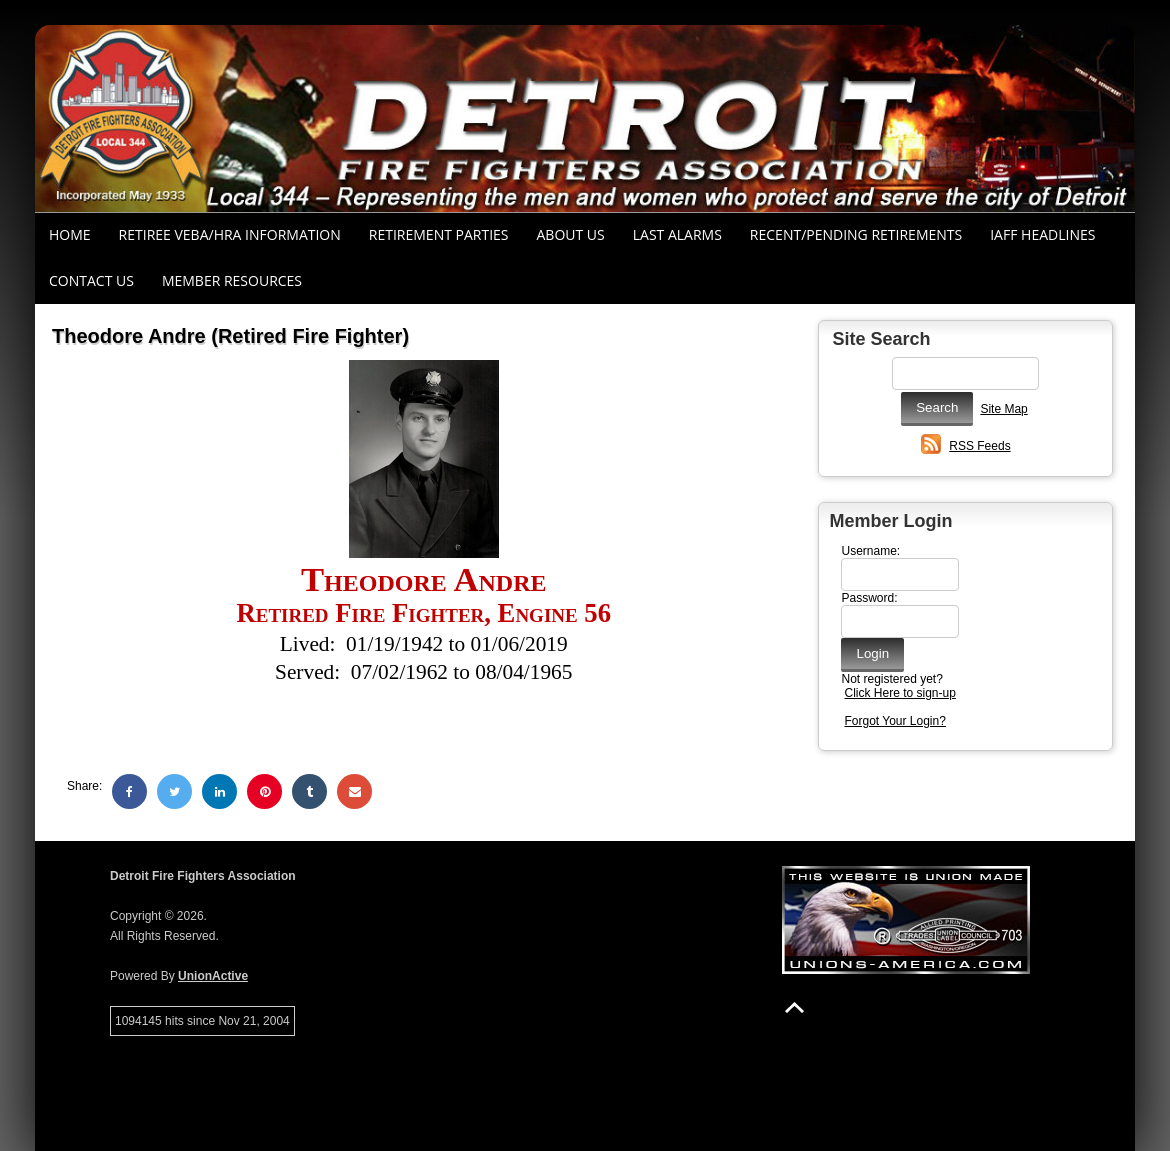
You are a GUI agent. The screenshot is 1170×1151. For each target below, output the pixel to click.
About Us (571, 234)
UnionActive (213, 976)
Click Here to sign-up (899, 693)
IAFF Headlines (1042, 234)
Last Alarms (677, 234)
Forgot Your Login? (894, 721)
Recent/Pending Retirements (856, 234)
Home (70, 234)
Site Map (1003, 409)
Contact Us (91, 280)
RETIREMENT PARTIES (439, 234)
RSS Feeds (979, 446)
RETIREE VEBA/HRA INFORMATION (230, 234)
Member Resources (232, 280)
